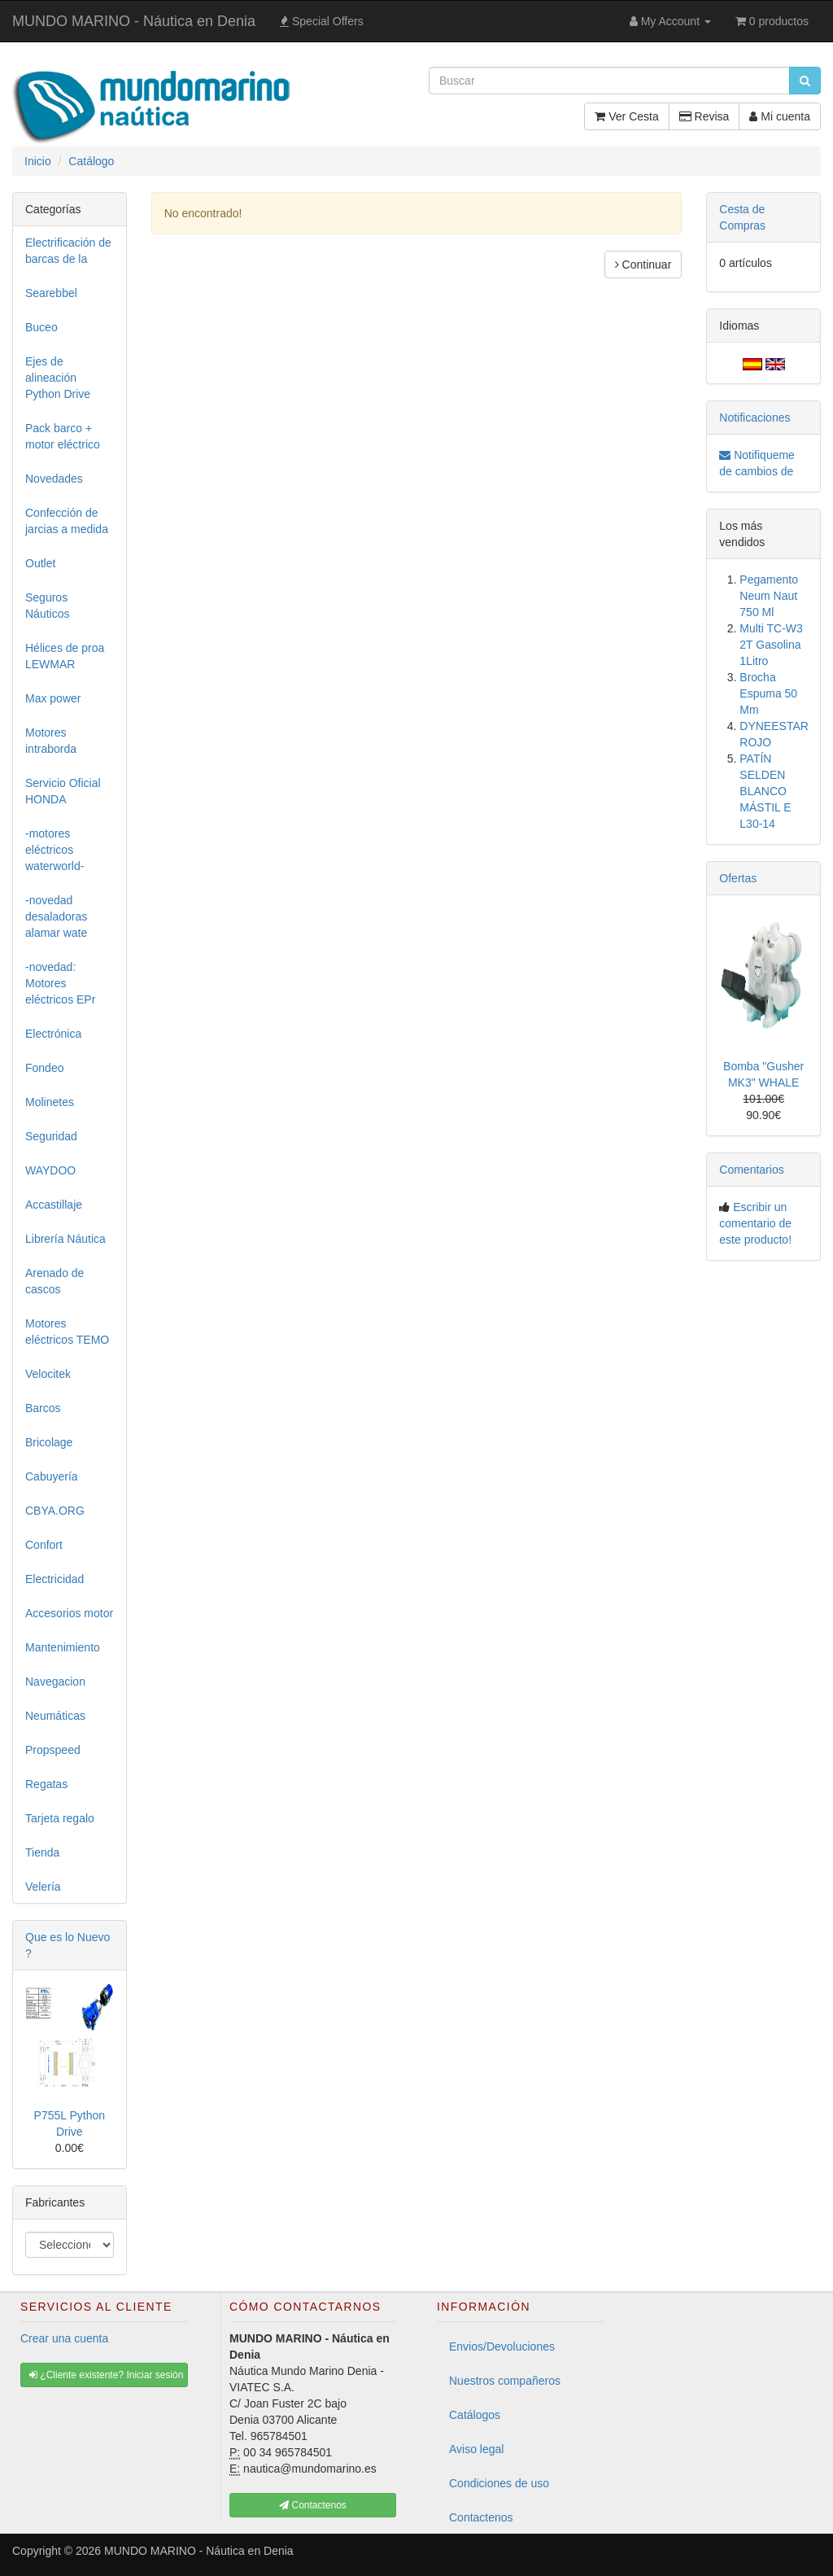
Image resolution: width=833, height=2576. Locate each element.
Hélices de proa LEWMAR (64, 656)
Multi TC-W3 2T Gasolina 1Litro (771, 644)
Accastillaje (53, 1204)
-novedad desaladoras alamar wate (56, 916)
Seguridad (51, 1136)
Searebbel (51, 293)
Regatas (46, 1784)
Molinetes (49, 1102)
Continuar (643, 264)
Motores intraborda (50, 740)
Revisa (704, 116)
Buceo (41, 327)
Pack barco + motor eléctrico (62, 436)
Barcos (43, 1408)
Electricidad (54, 1578)
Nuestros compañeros (504, 2380)
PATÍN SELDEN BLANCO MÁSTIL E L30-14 (765, 791)
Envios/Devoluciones (502, 2346)
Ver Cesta (626, 116)
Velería (43, 1886)
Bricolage (48, 1442)
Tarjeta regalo (59, 1818)
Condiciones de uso (499, 2483)
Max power (53, 698)
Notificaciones (754, 417)
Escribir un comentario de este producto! (755, 1223)
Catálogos (474, 2414)
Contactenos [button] (313, 2505)
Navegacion (55, 1681)
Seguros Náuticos (47, 605)
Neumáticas (55, 1715)
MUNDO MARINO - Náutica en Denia (133, 21)
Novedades (54, 478)
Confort (44, 1544)
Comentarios (751, 1169)
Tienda (42, 1852)
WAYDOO (50, 1170)
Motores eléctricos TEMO (67, 1331)
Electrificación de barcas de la (68, 250)
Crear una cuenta (64, 2338)
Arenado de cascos (54, 1281)
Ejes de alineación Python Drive (57, 377)
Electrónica (53, 1033)
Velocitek (48, 1373)
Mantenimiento (62, 1647)
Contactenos (481, 2517)
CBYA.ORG (55, 1510)
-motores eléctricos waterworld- (54, 850)
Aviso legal (476, 2449)
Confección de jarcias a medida (66, 521)
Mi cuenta (779, 116)
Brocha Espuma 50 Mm (768, 693)
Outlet (40, 563)
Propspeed (53, 1749)
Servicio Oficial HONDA (63, 791)
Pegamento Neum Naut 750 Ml (768, 596)
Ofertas (738, 878)
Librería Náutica (65, 1238)
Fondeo (44, 1067)
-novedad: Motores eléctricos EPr (60, 983)
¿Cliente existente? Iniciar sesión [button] (106, 2375)
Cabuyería (51, 1476)
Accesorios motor (69, 1613)
